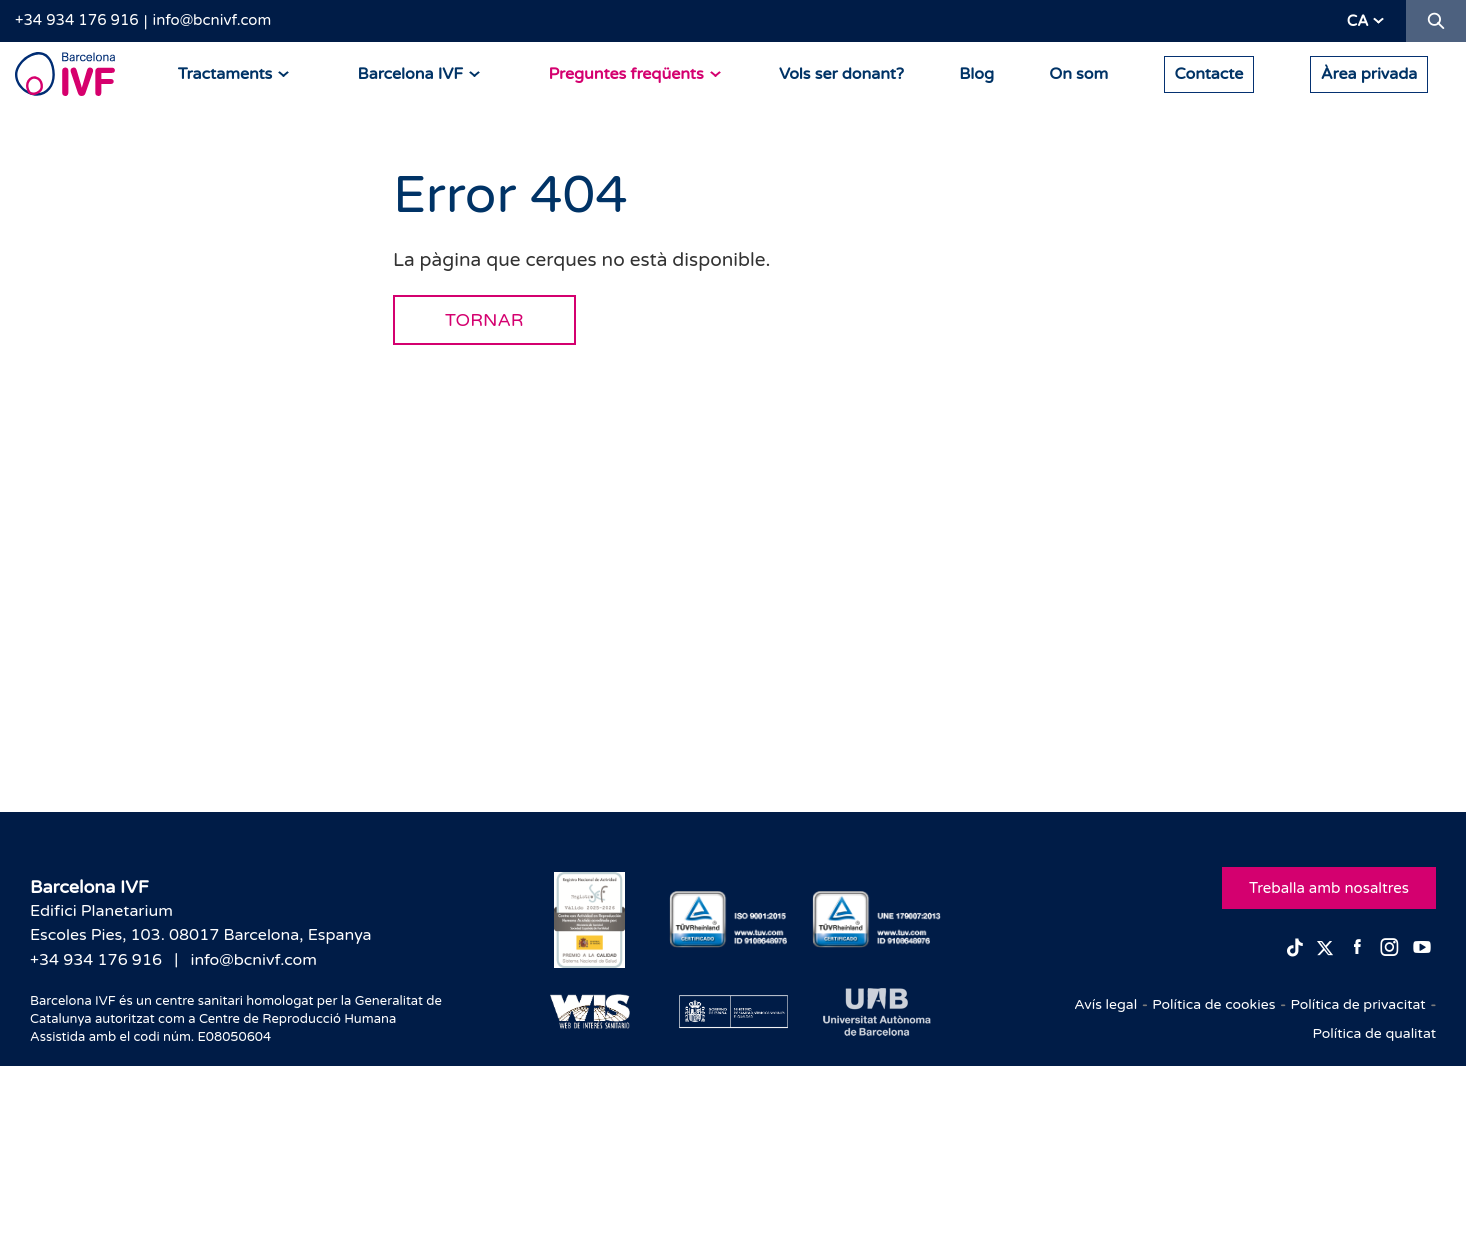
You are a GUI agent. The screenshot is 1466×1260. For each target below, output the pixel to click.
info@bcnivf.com (212, 20)
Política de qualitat (1375, 1033)
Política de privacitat (1357, 1004)
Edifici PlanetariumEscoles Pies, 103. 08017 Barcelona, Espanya (201, 923)
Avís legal (1105, 1004)
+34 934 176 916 (77, 20)
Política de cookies (1213, 1004)
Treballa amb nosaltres (1329, 888)
